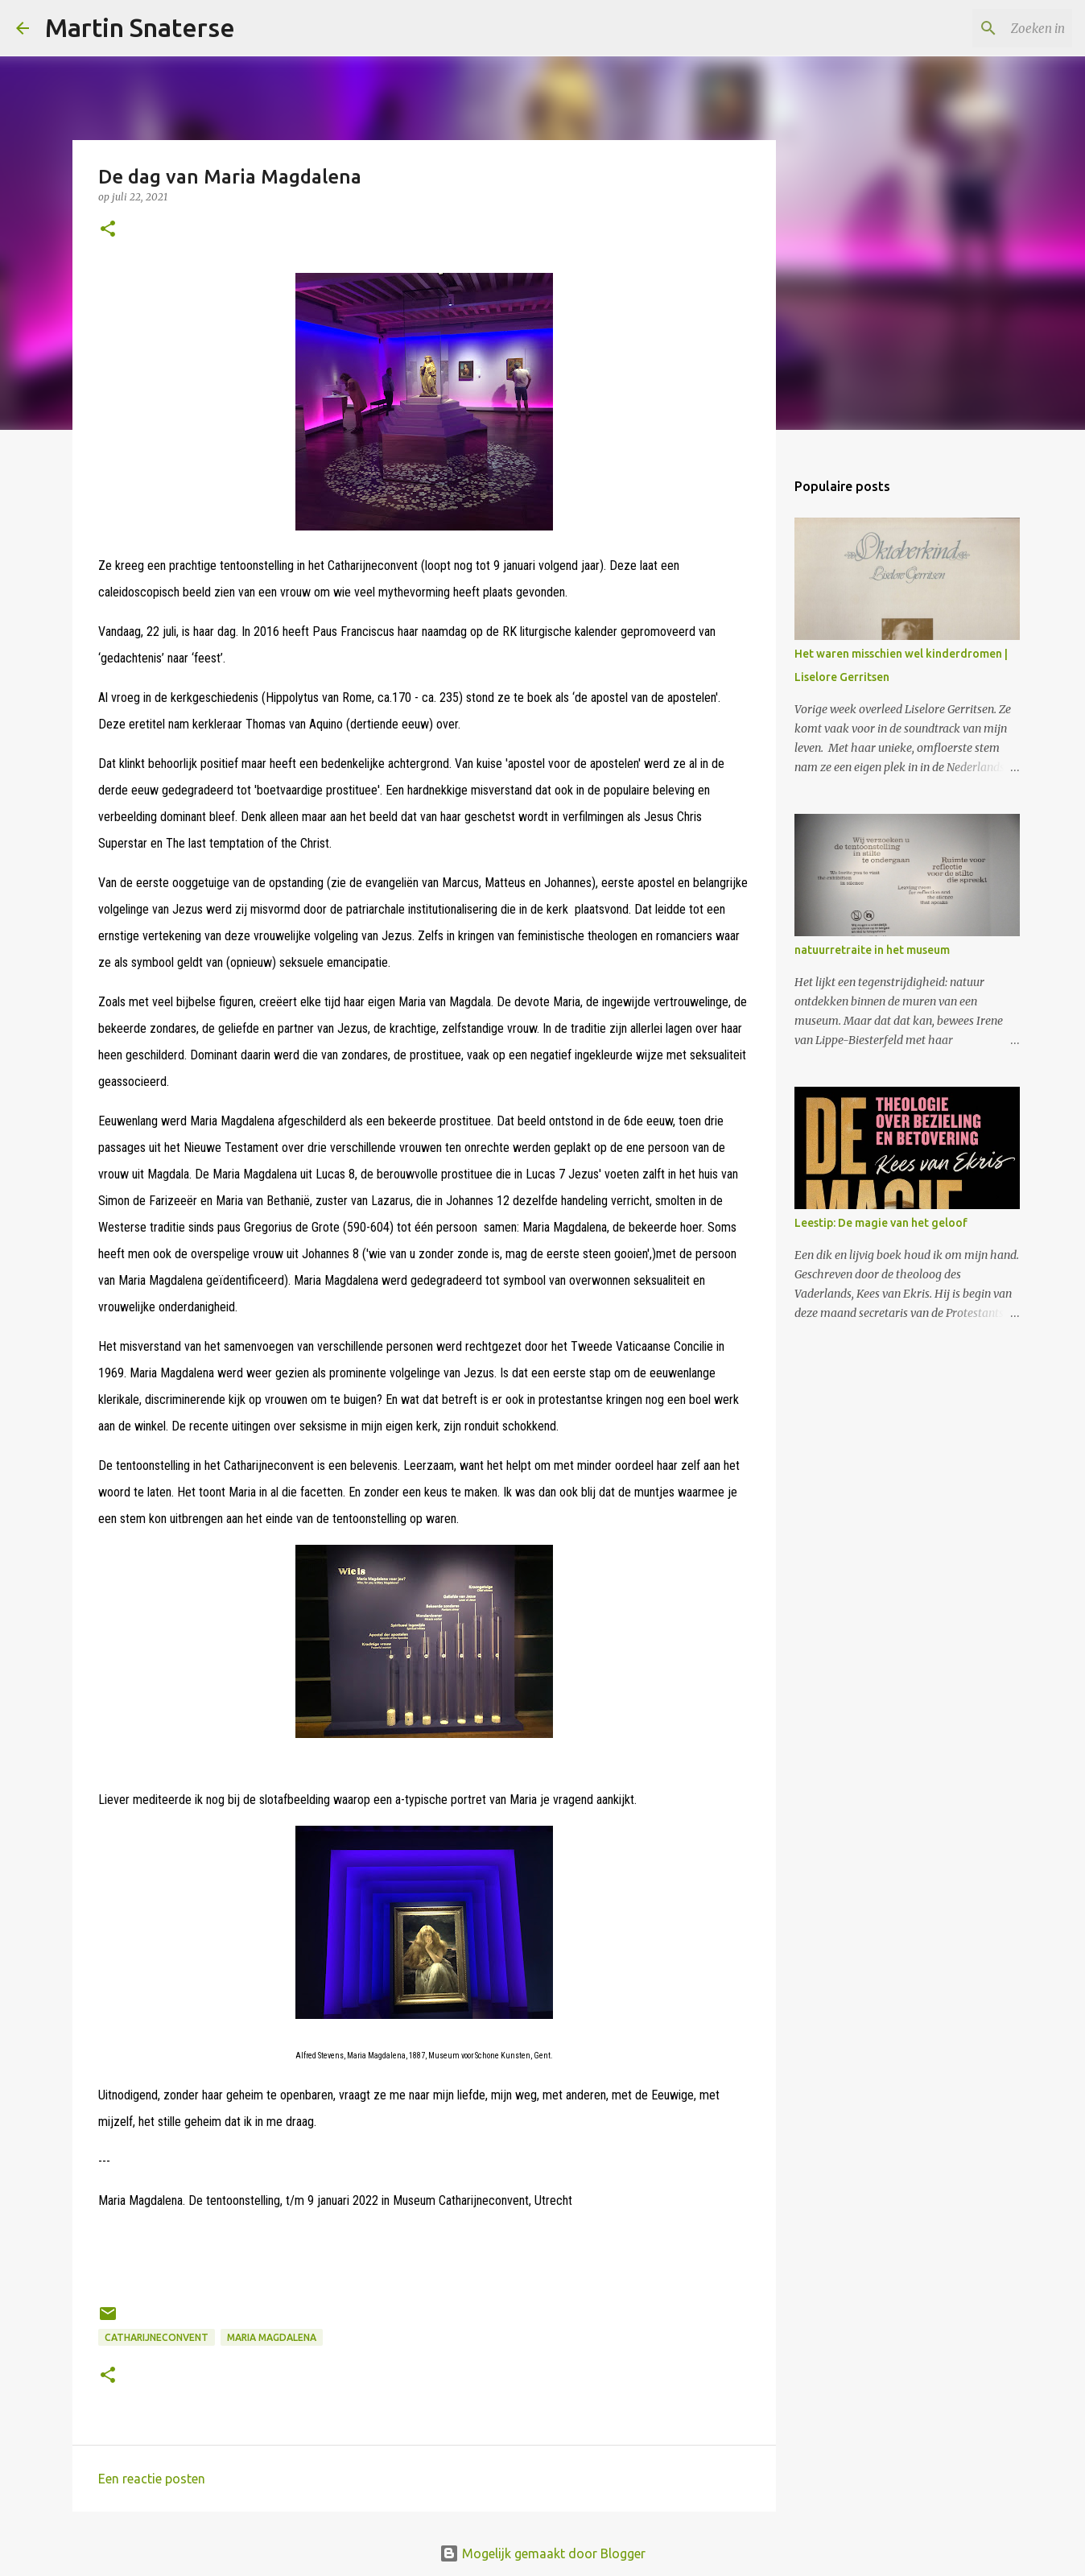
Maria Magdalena (271, 2337)
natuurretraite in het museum (872, 949)
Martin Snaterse (140, 27)
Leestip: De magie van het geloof (880, 1222)
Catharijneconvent (156, 2337)
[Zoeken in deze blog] (987, 28)
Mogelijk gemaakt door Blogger (542, 2553)
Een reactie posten (151, 2478)
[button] (108, 230)
